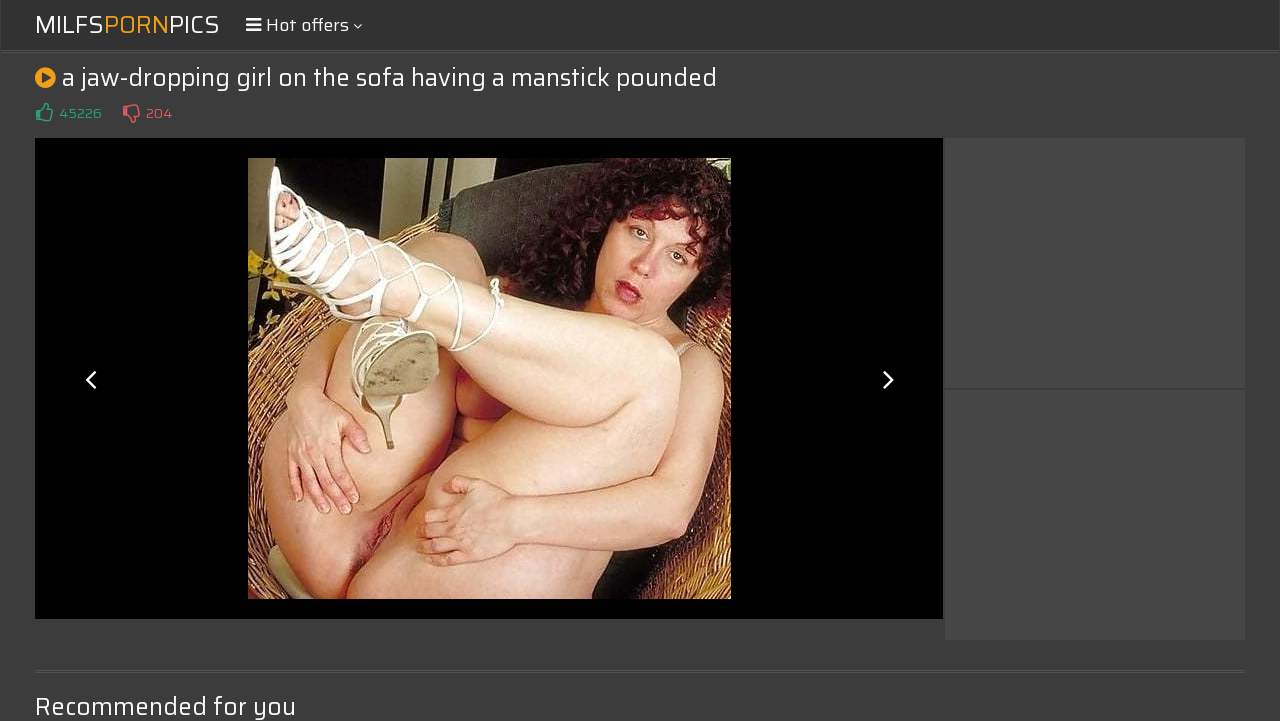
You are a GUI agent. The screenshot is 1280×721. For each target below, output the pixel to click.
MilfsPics (127, 25)
